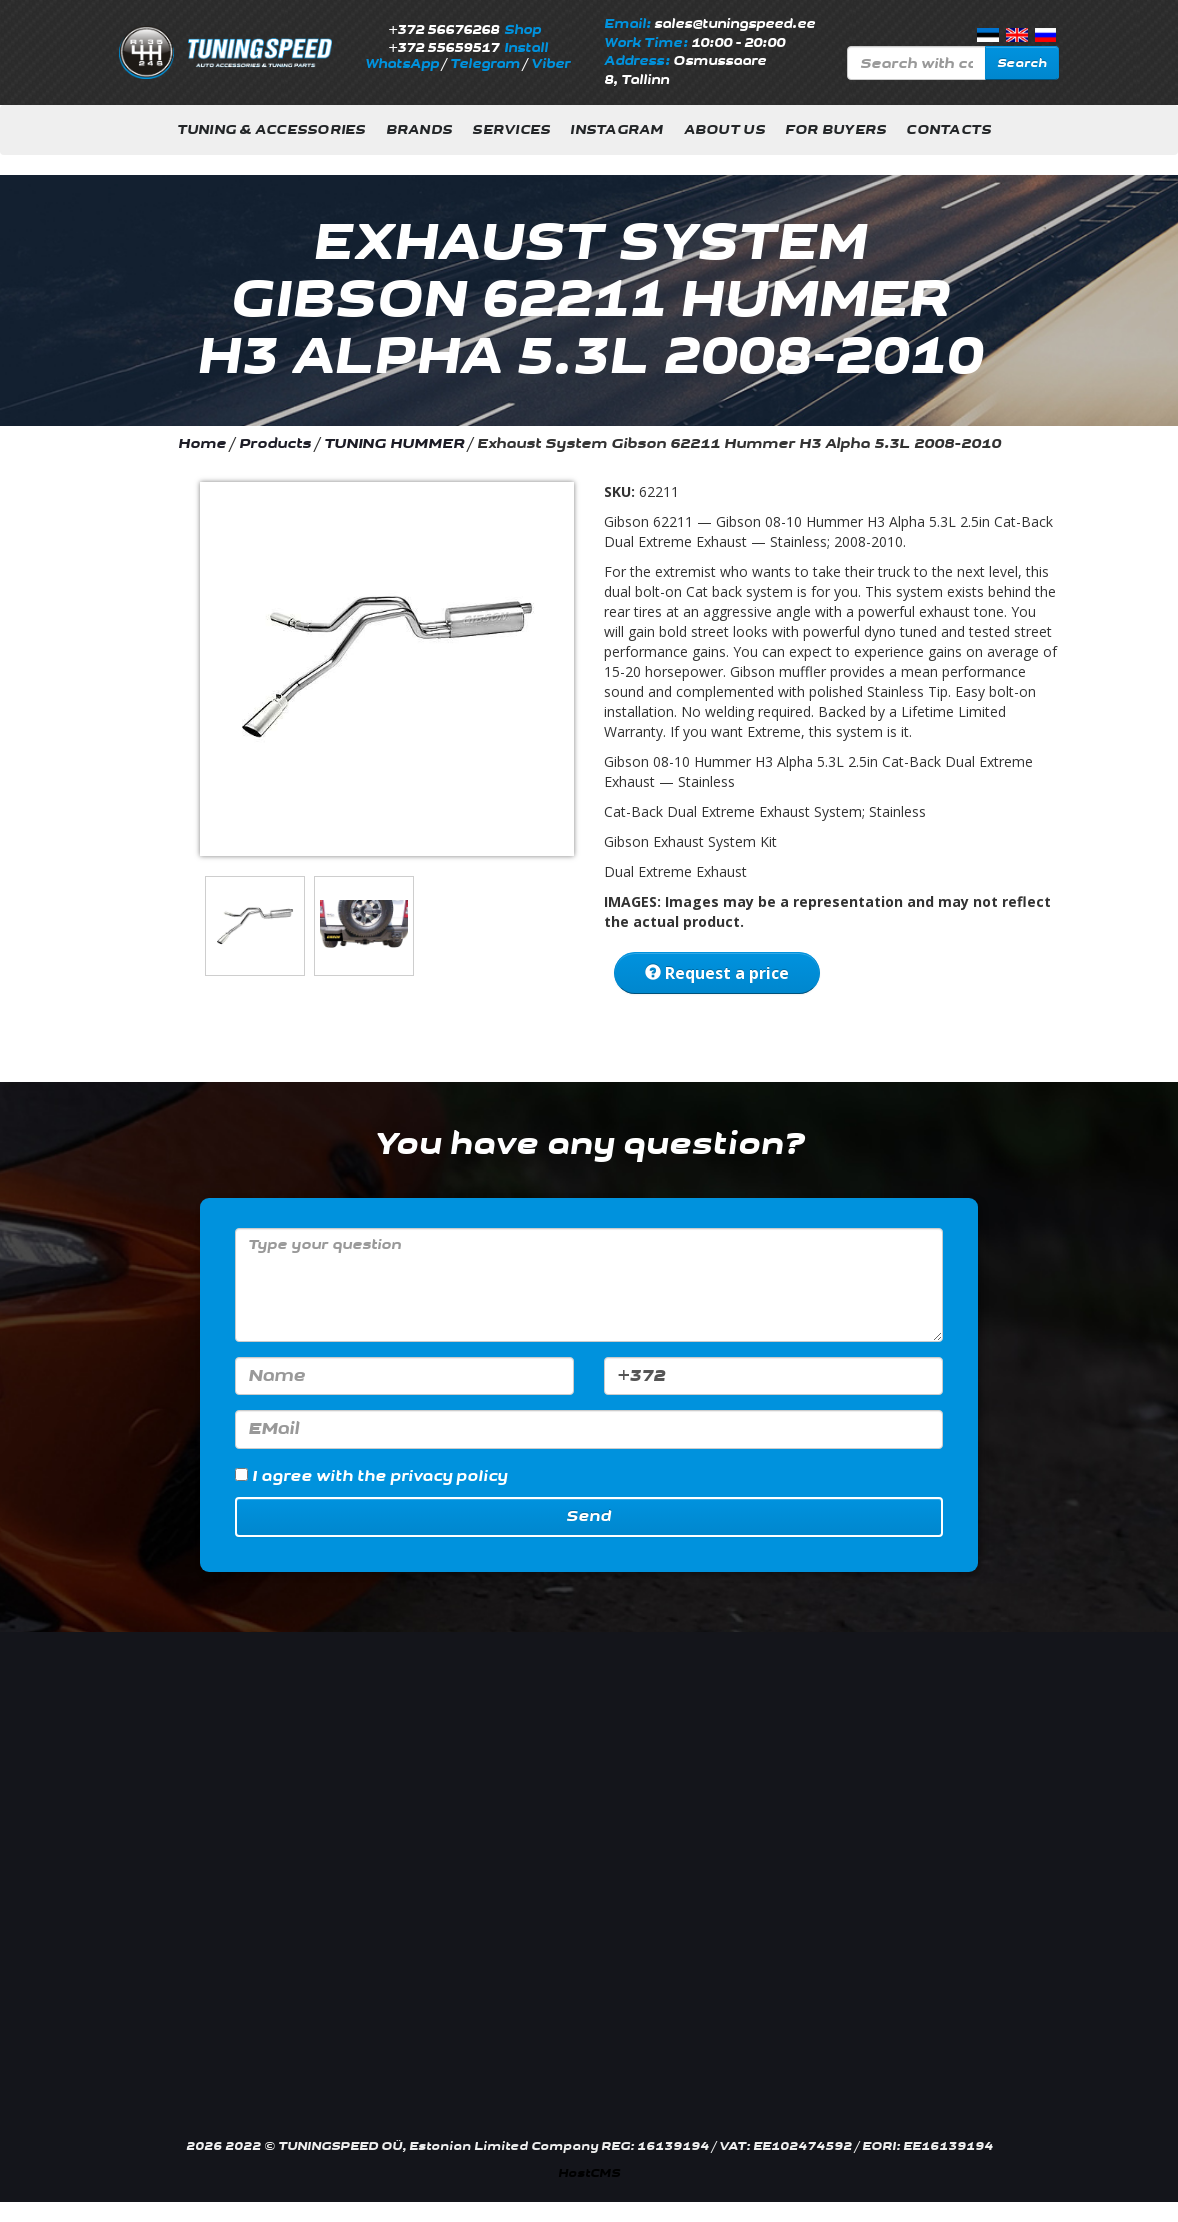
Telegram (485, 64)
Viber (550, 64)
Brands (419, 130)
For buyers (836, 130)
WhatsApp (402, 64)
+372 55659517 (443, 48)
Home (202, 443)
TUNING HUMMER (394, 443)
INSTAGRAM (616, 130)
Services (511, 130)
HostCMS (589, 2173)
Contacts (948, 130)
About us (724, 130)
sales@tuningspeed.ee (734, 24)
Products (275, 443)
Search (1022, 63)
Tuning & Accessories (271, 130)
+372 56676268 (443, 30)
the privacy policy (432, 1476)
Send (588, 1516)
